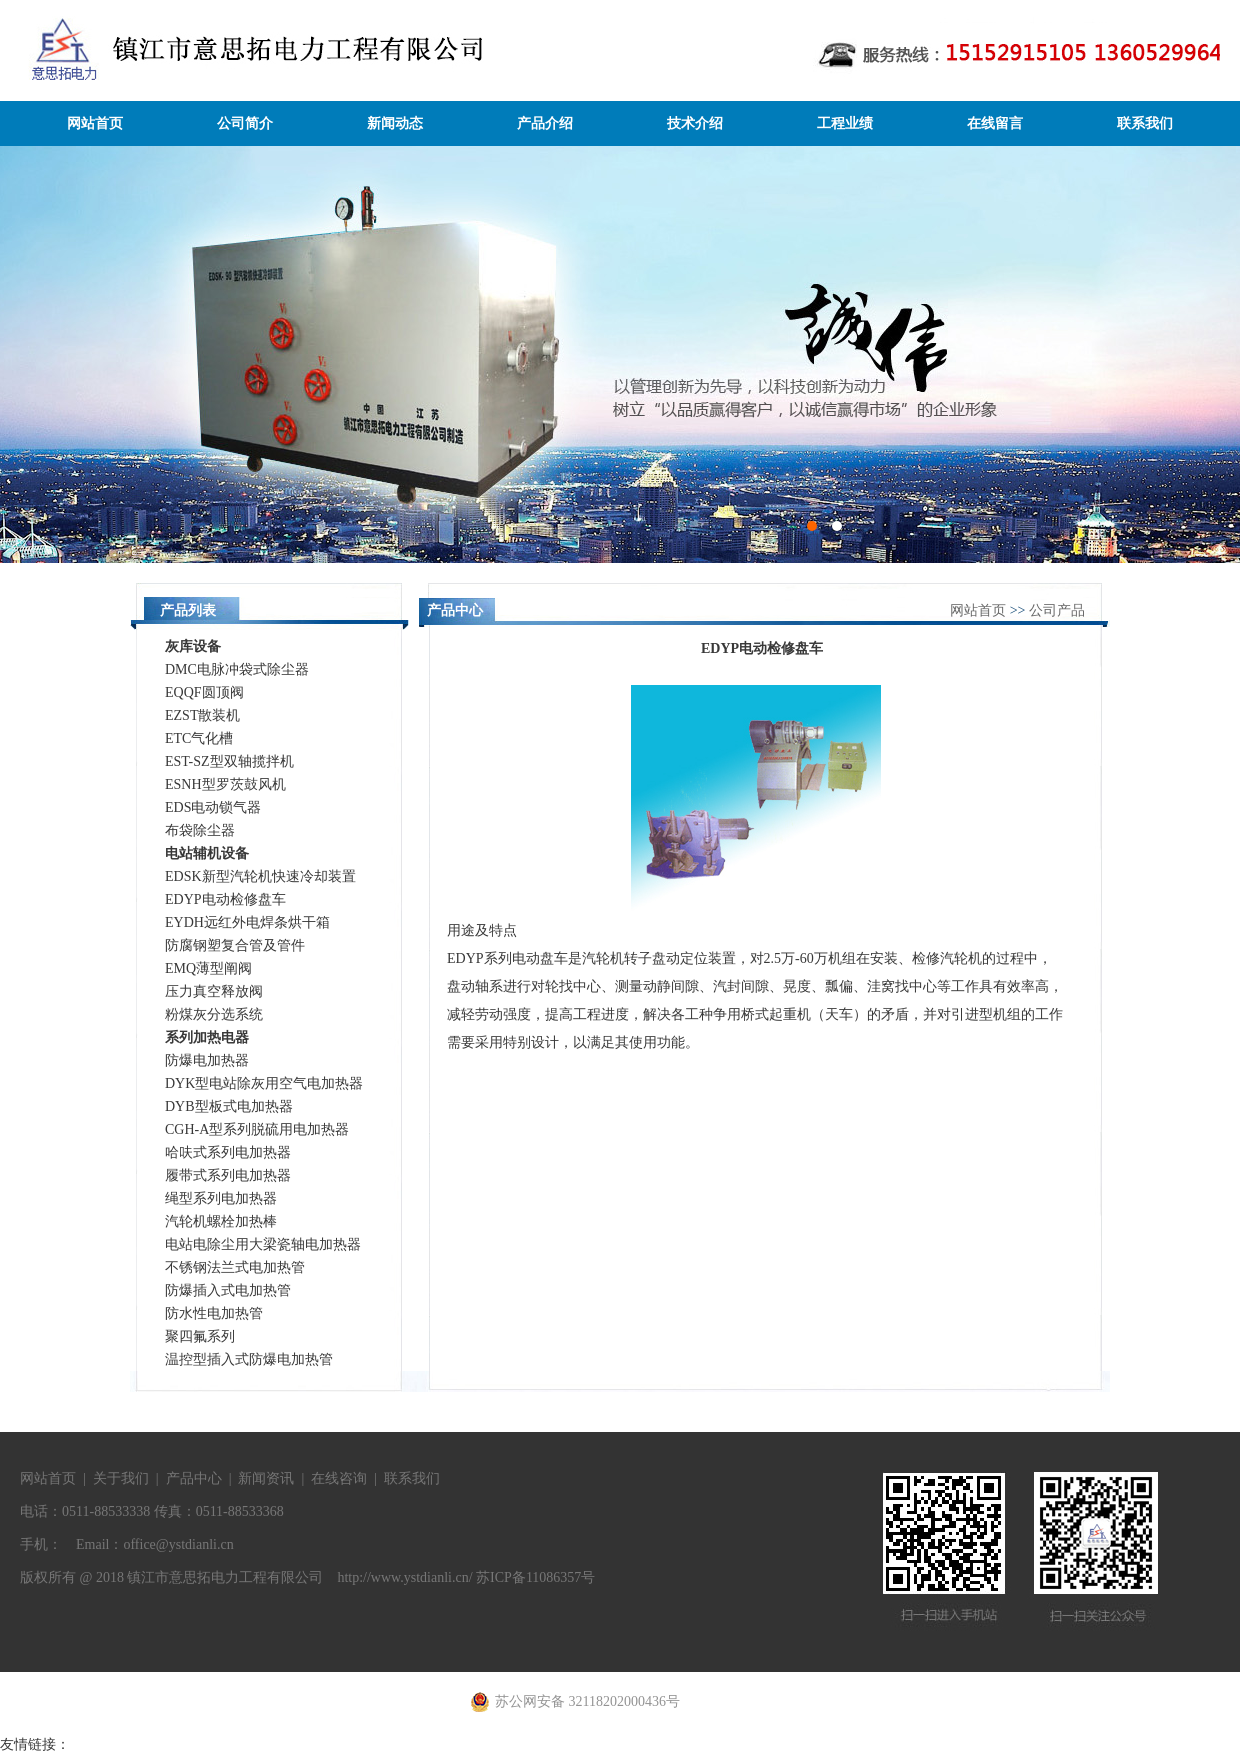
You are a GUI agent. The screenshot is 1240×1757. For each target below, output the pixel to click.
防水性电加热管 (214, 1313)
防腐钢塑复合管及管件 (235, 945)
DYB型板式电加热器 (229, 1106)
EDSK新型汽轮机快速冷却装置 (260, 876)
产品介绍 (545, 123)
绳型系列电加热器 (221, 1198)
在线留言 (995, 123)
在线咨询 (339, 1478)
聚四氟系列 (200, 1336)
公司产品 (1057, 610)
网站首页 (95, 123)
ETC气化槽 (199, 738)
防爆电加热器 (207, 1060)
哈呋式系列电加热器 (228, 1152)
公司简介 (245, 123)
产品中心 (194, 1478)
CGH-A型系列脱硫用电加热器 (257, 1129)
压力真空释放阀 (214, 991)
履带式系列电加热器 (228, 1175)
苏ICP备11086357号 (535, 1577)
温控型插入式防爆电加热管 (249, 1359)
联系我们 (1145, 123)
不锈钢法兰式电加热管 (235, 1267)
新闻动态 (395, 123)
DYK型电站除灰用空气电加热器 (264, 1083)
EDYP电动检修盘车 (225, 899)
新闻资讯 (266, 1478)
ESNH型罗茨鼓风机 (225, 784)
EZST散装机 (202, 715)
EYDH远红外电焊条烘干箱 (247, 922)
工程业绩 (845, 123)
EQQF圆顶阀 (204, 692)
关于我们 (121, 1478)
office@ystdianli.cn (178, 1544)
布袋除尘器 (200, 830)
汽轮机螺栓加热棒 (221, 1221)
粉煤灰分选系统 (214, 1014)
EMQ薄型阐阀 (208, 968)
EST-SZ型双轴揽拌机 (229, 761)
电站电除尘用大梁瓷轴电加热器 (263, 1244)
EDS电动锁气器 (213, 807)
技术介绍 (695, 123)
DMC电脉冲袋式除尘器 (237, 669)
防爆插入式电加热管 (228, 1290)
